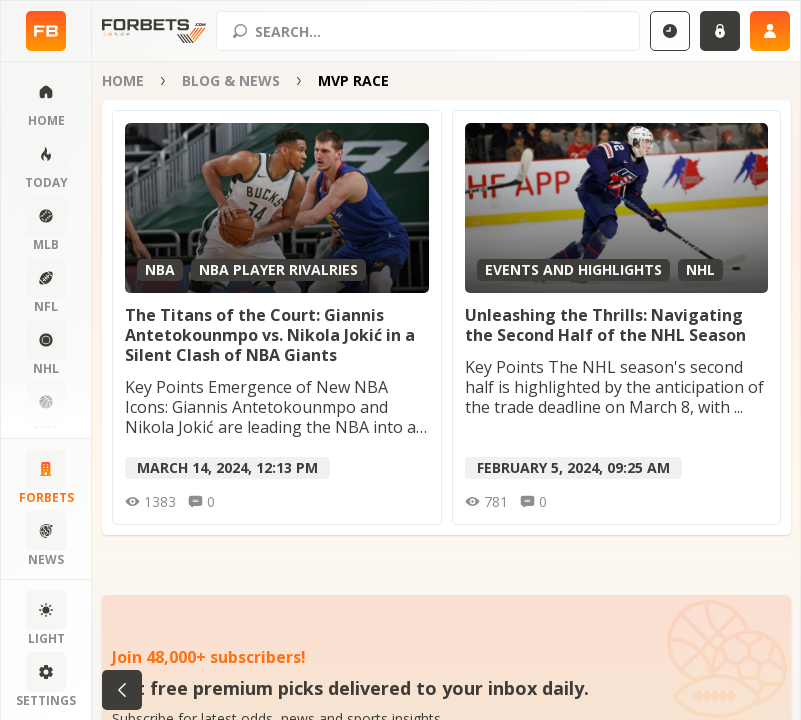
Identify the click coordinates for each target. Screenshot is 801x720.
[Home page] (46, 31)
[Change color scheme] (46, 619)
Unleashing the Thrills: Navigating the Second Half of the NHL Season (605, 325)
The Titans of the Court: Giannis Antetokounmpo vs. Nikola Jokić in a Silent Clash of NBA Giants (270, 335)
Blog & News (231, 80)
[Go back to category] (122, 690)
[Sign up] (770, 31)
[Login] (720, 31)
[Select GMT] (670, 31)
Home (123, 80)
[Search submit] (240, 31)
